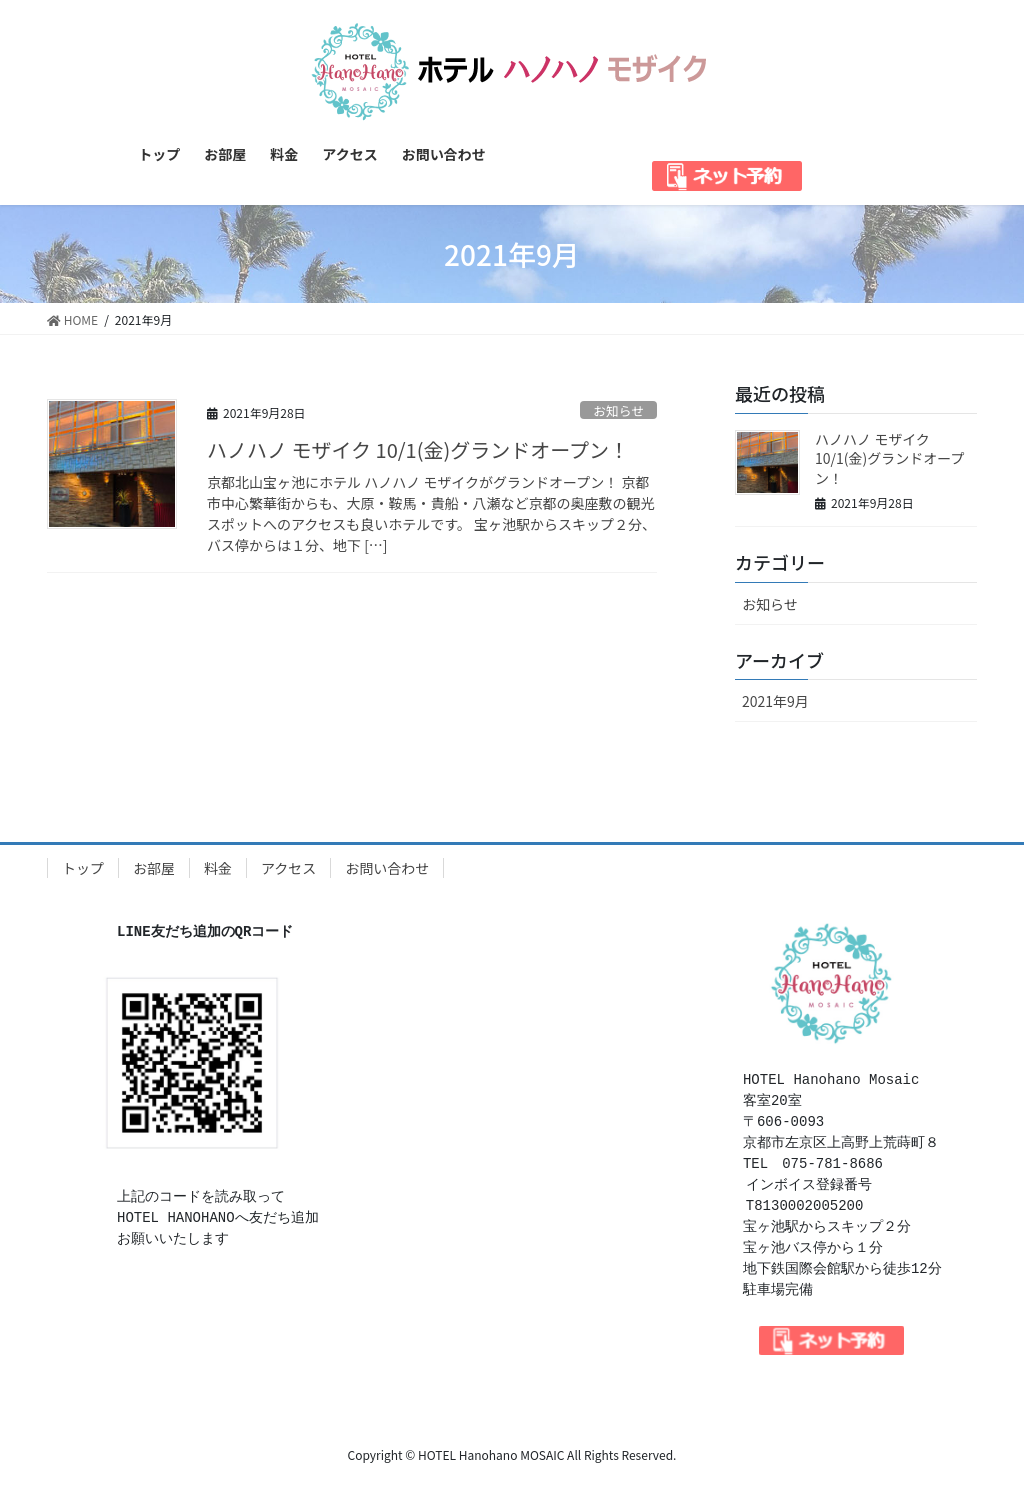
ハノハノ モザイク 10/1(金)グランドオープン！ (418, 449)
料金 (218, 868)
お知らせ (618, 410)
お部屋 (154, 868)
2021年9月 (775, 701)
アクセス (288, 868)
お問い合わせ (387, 868)
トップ (83, 868)
